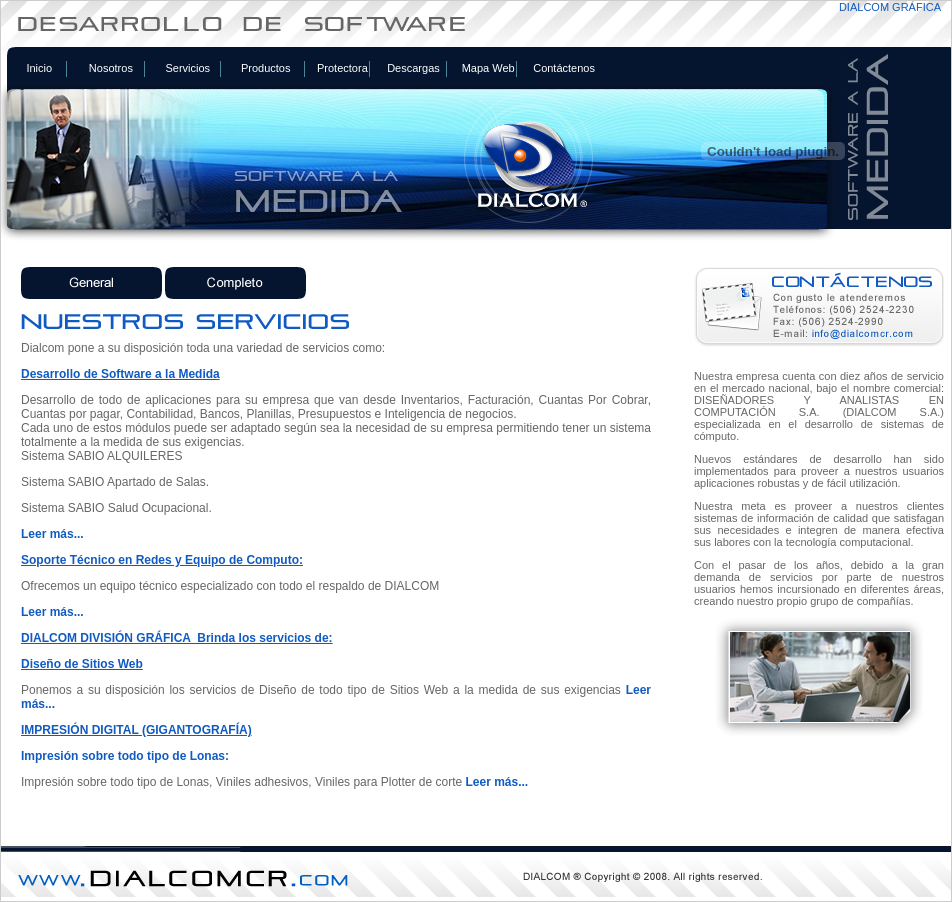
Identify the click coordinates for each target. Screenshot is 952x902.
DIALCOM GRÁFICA (890, 7)
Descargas (413, 68)
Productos (266, 68)
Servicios (187, 68)
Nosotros (111, 68)
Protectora (342, 68)
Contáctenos (564, 68)
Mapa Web (488, 68)
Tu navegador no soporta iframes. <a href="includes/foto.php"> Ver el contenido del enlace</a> (476, 551)
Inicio (39, 68)
